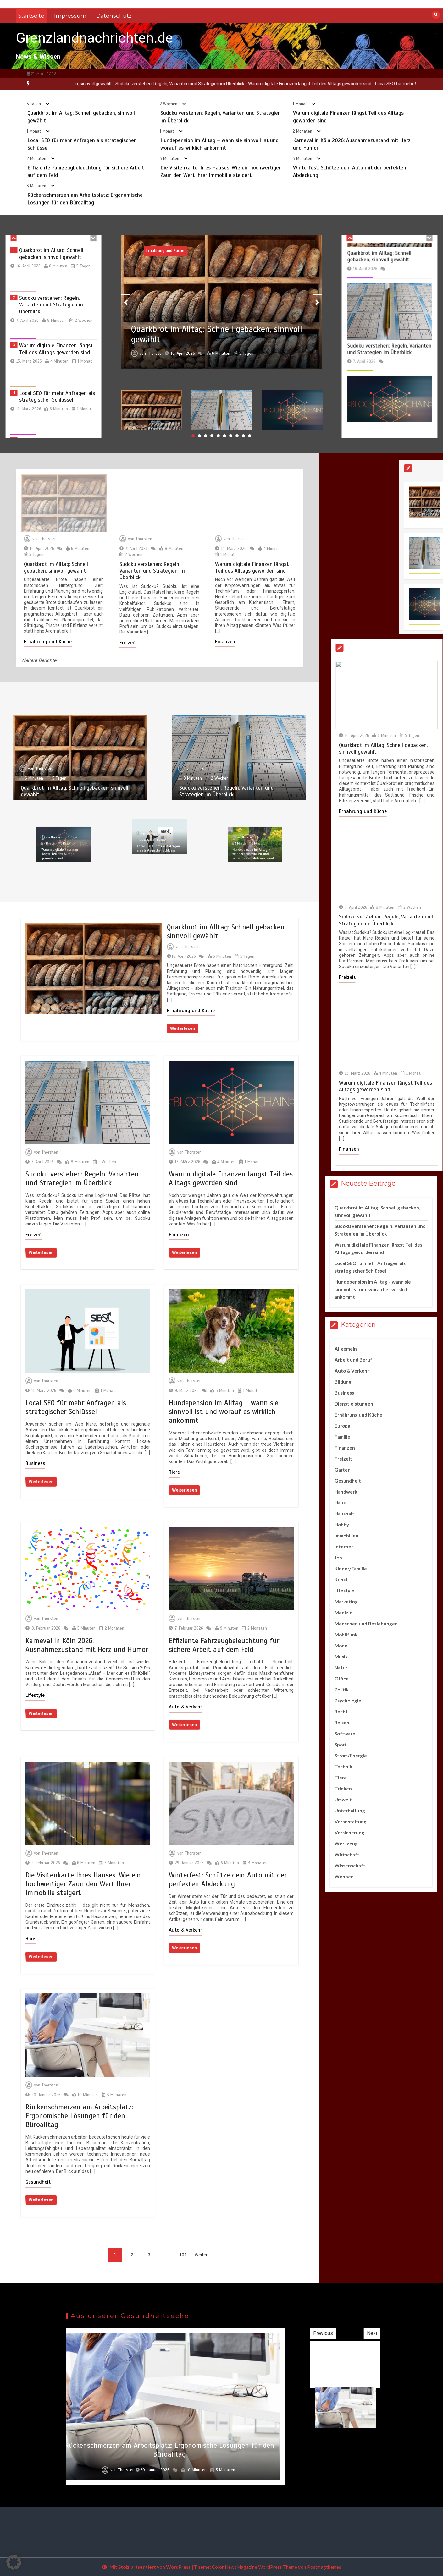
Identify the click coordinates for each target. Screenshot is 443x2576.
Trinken (343, 1788)
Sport (341, 1744)
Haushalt (344, 1513)
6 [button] (224, 435)
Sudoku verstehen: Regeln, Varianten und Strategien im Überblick (220, 83)
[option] (97, 83)
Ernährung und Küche (191, 1010)
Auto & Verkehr (185, 1707)
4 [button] (211, 435)
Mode (341, 1645)
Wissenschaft (350, 1865)
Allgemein (346, 1348)
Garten (343, 1469)
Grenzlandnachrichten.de (94, 38)
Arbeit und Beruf (353, 1359)
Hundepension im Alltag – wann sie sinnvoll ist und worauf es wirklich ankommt (223, 1412)
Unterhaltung (350, 1810)
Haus (30, 1939)
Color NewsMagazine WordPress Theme (254, 2567)
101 (183, 2254)
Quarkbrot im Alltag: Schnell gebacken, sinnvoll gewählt (97, 83)
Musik (341, 1656)
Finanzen (179, 1234)
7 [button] (230, 435)
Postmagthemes (324, 2567)
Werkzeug (346, 1843)
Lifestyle (35, 1695)
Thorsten (191, 946)
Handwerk (346, 1491)
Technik (343, 1766)
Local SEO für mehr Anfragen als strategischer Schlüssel (75, 1407)
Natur (341, 1667)
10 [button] (249, 435)
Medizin (343, 1612)
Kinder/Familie (351, 1568)
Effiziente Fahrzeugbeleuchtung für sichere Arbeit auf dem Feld (224, 1645)
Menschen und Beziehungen (366, 1623)
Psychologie (348, 1700)
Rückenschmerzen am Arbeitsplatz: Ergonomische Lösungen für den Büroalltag (79, 2116)
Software (345, 1733)
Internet (344, 1546)
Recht (341, 1711)
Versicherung (349, 1832)
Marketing (346, 1601)
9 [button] (243, 435)
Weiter (201, 2254)
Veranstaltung (351, 1821)
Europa (342, 1425)
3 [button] (205, 435)
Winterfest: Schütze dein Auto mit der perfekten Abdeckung (228, 1879)
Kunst (341, 1579)
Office (342, 1678)
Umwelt (343, 1799)
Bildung (343, 1381)
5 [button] (218, 435)
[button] (14, 2562)
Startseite (31, 16)
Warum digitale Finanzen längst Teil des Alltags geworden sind (350, 83)
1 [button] (193, 435)
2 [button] (199, 435)
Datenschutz (114, 16)
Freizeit (33, 1234)
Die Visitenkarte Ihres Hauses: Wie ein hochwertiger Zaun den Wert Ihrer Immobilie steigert (83, 1884)
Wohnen (344, 1876)
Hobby (342, 1524)
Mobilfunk (346, 1634)
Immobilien (346, 1535)
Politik (342, 1689)
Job (338, 1557)
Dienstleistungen (354, 1403)
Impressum (70, 16)
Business (35, 1463)
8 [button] (237, 435)
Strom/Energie (351, 1755)
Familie (342, 1436)
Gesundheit (38, 2182)
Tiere (174, 1472)
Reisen (342, 1722)
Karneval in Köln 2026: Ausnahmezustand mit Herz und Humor (86, 1645)
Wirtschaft (347, 1854)
